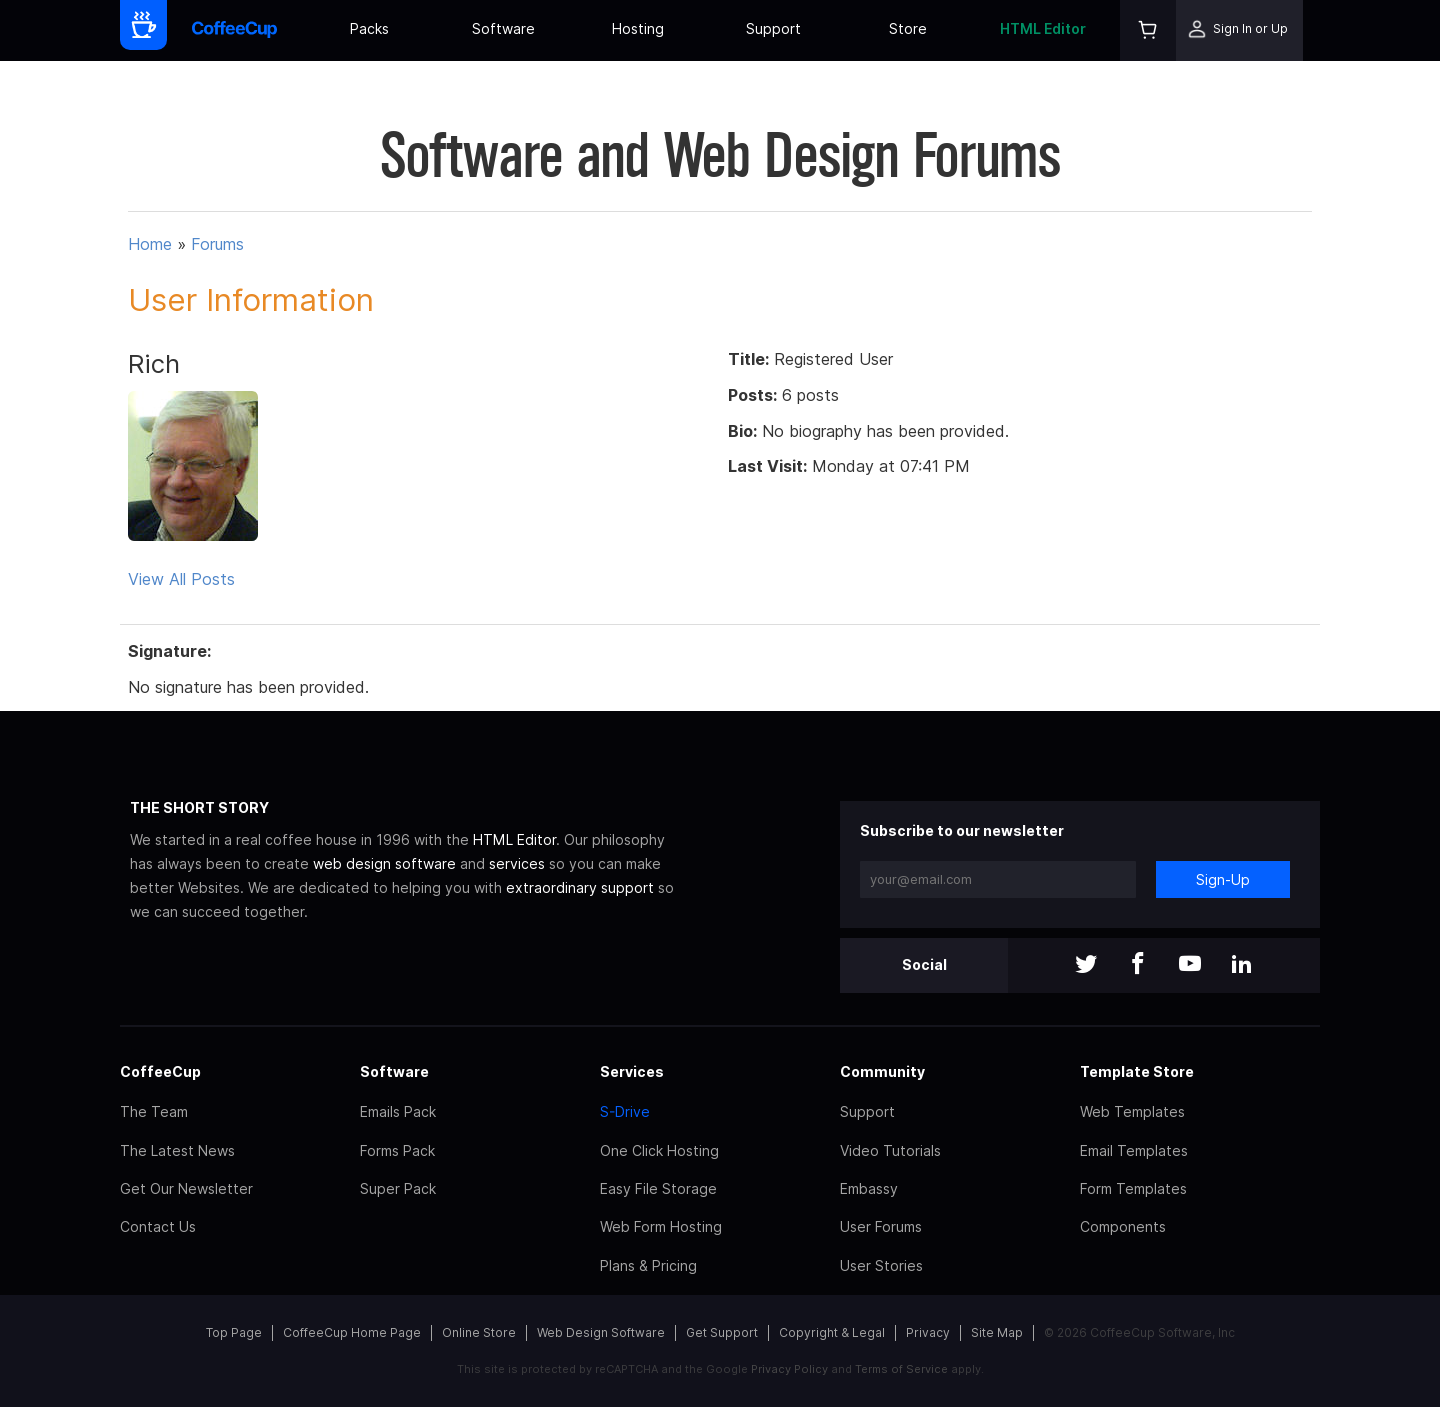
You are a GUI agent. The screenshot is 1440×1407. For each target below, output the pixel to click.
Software (503, 28)
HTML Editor (1043, 28)
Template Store (1137, 1071)
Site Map (997, 1332)
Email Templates (1134, 1150)
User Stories (881, 1265)
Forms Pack (397, 1150)
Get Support (722, 1332)
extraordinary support (580, 887)
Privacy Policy (789, 1369)
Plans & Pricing (648, 1265)
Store (908, 28)
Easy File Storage (658, 1188)
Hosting (638, 28)
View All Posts (181, 579)
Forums (217, 244)
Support (773, 28)
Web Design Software (601, 1332)
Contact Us (158, 1226)
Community (882, 1071)
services (517, 863)
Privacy (928, 1332)
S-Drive (625, 1111)
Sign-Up (1223, 879)
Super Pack (398, 1188)
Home (150, 244)
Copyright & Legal (832, 1332)
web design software (384, 863)
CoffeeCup (160, 1071)
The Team (154, 1111)
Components (1123, 1226)
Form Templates (1133, 1188)
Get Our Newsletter (186, 1188)
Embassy (869, 1188)
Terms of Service (901, 1369)
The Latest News (177, 1150)
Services (632, 1071)
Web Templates (1132, 1111)
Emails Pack (398, 1111)
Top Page (234, 1332)
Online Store (479, 1332)
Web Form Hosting (661, 1226)
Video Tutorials (890, 1150)
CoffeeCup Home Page (352, 1332)
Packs (369, 28)
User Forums (881, 1226)
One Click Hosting (659, 1150)
